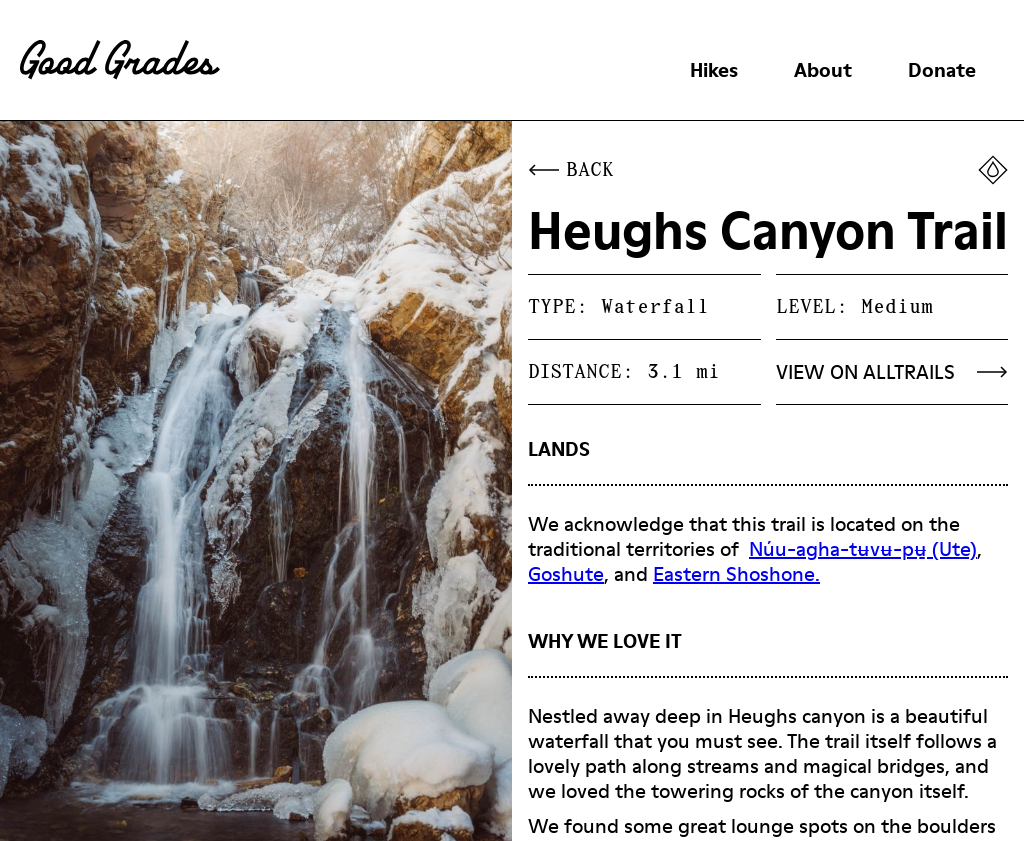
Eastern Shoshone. (736, 574)
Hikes (714, 70)
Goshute (566, 574)
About (823, 70)
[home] (120, 60)
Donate (942, 70)
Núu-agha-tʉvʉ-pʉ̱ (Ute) (863, 549)
